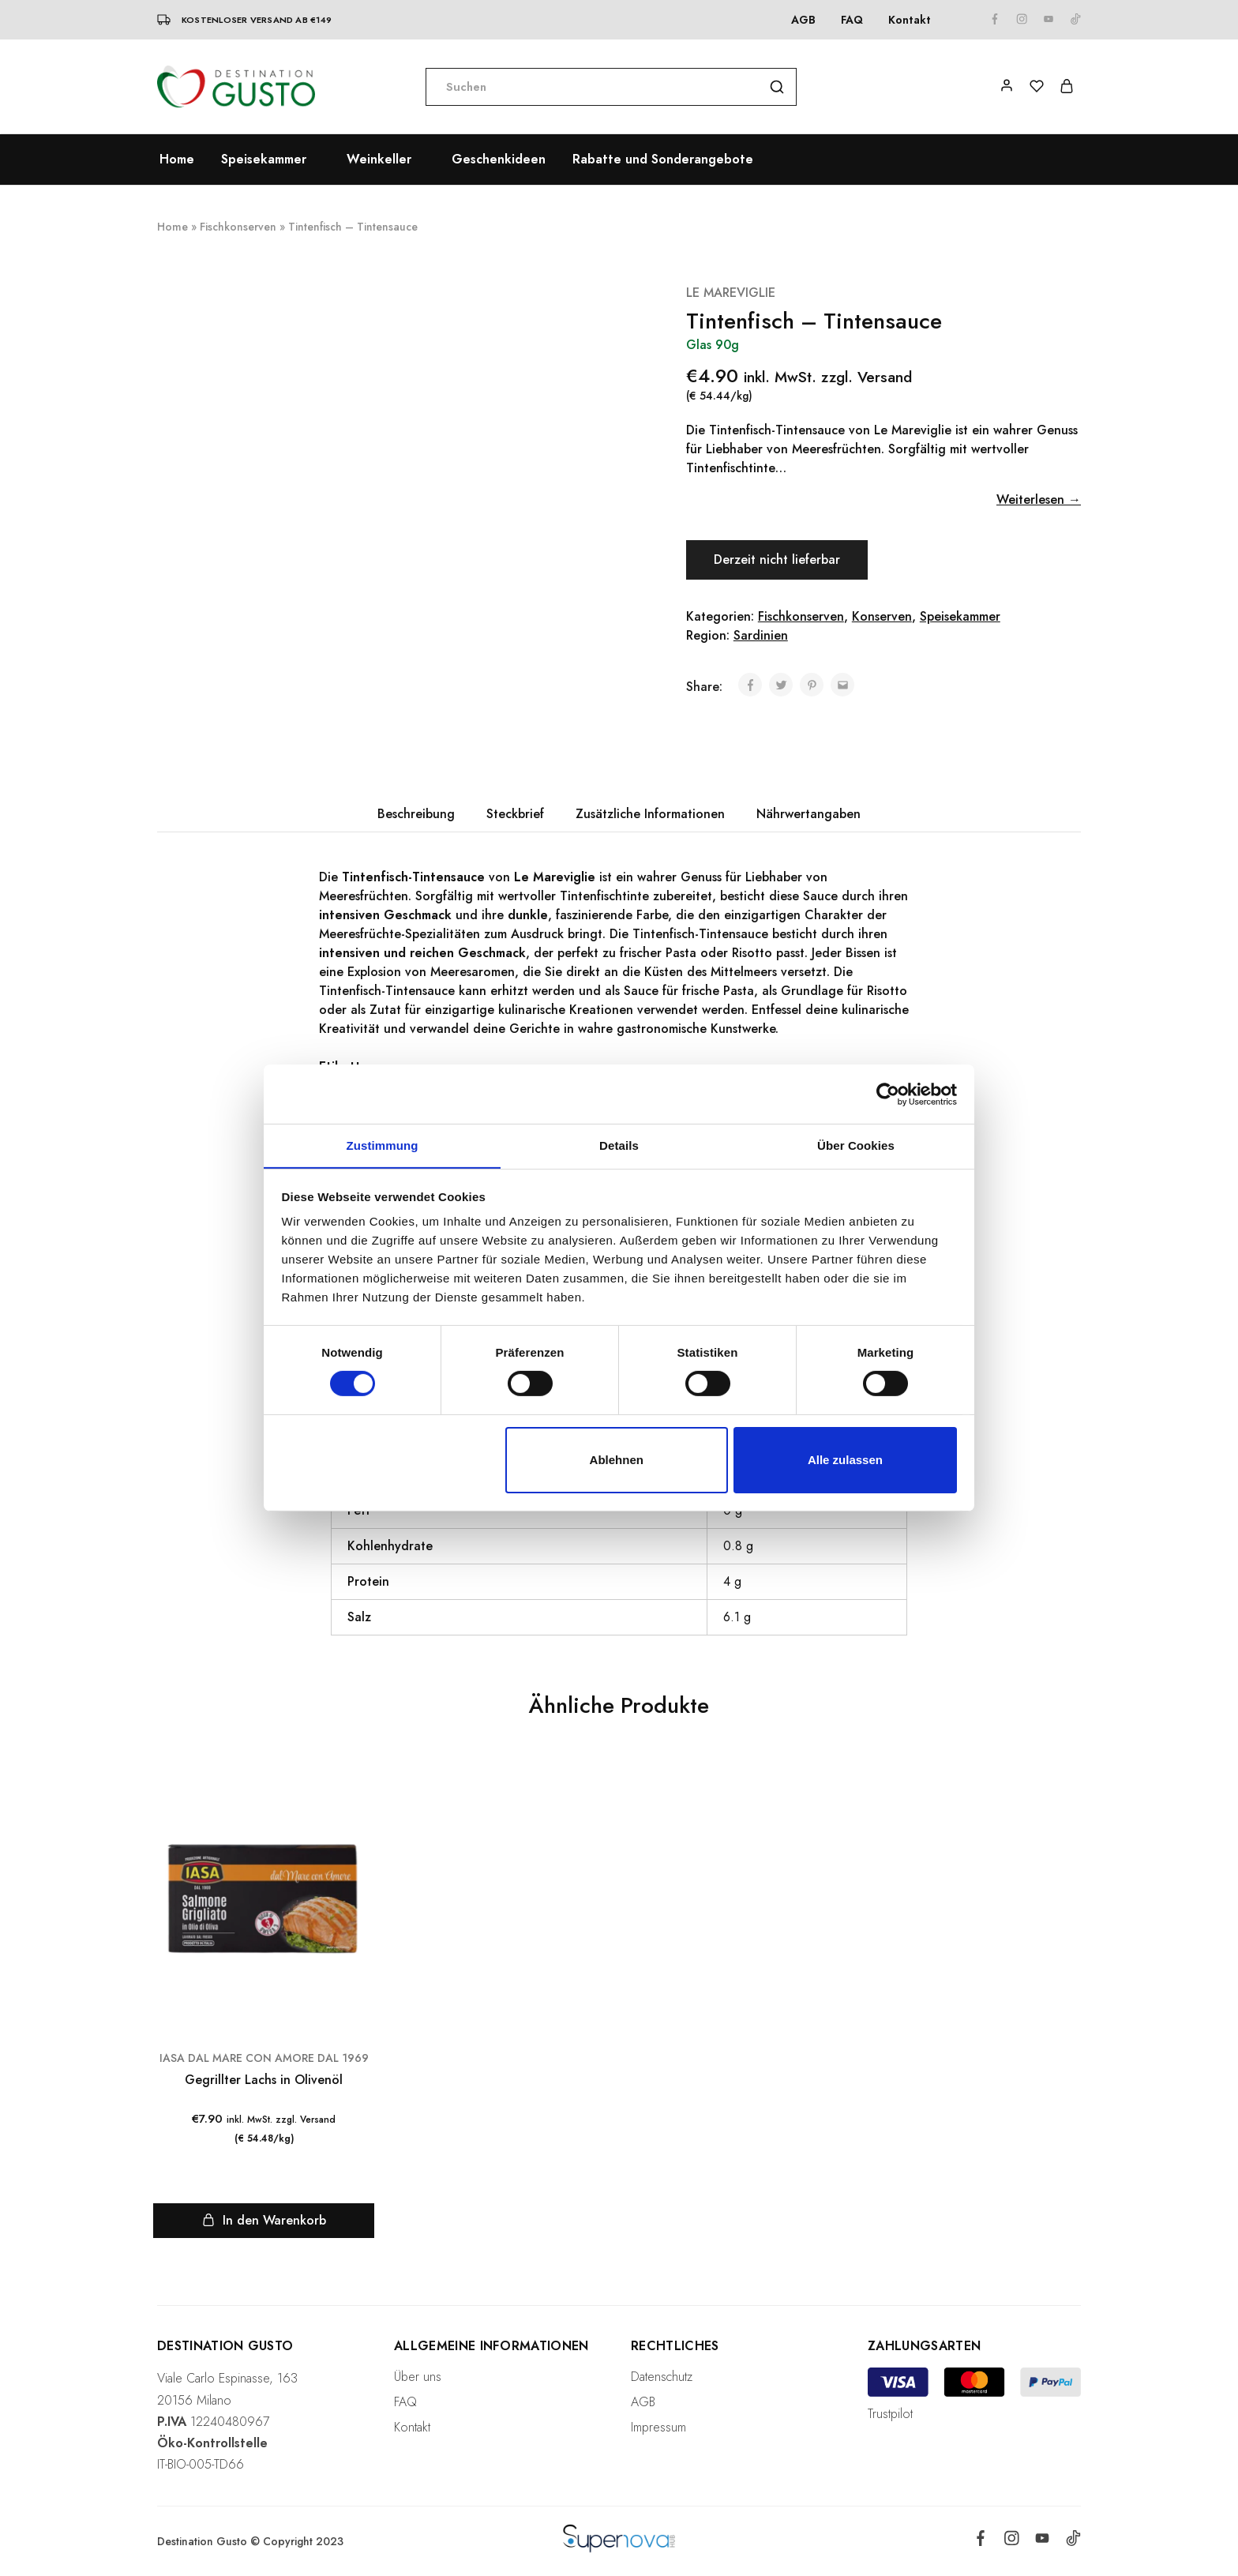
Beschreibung (416, 814)
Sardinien (760, 635)
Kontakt (909, 19)
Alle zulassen (845, 1459)
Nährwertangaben (808, 814)
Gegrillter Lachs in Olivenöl (264, 2079)
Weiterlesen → (1038, 499)
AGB (803, 19)
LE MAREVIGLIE (730, 293)
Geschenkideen (499, 159)
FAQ (852, 19)
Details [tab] (619, 1144)
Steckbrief (515, 814)
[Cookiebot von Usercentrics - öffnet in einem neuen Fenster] (888, 1094)
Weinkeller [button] (379, 159)
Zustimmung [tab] (382, 1144)
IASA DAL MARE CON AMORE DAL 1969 (264, 2058)
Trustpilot (890, 2414)
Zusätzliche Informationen (650, 814)
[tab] (416, 814)
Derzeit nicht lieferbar (778, 559)
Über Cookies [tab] (856, 1144)
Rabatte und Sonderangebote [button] (662, 159)
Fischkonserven (238, 227)
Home (176, 159)
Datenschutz (661, 2377)
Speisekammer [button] (263, 159)
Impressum (658, 2427)
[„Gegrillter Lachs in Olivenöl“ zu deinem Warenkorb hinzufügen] (263, 2220)
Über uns (417, 2377)
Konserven (882, 616)
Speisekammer (960, 616)
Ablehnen (616, 1459)
